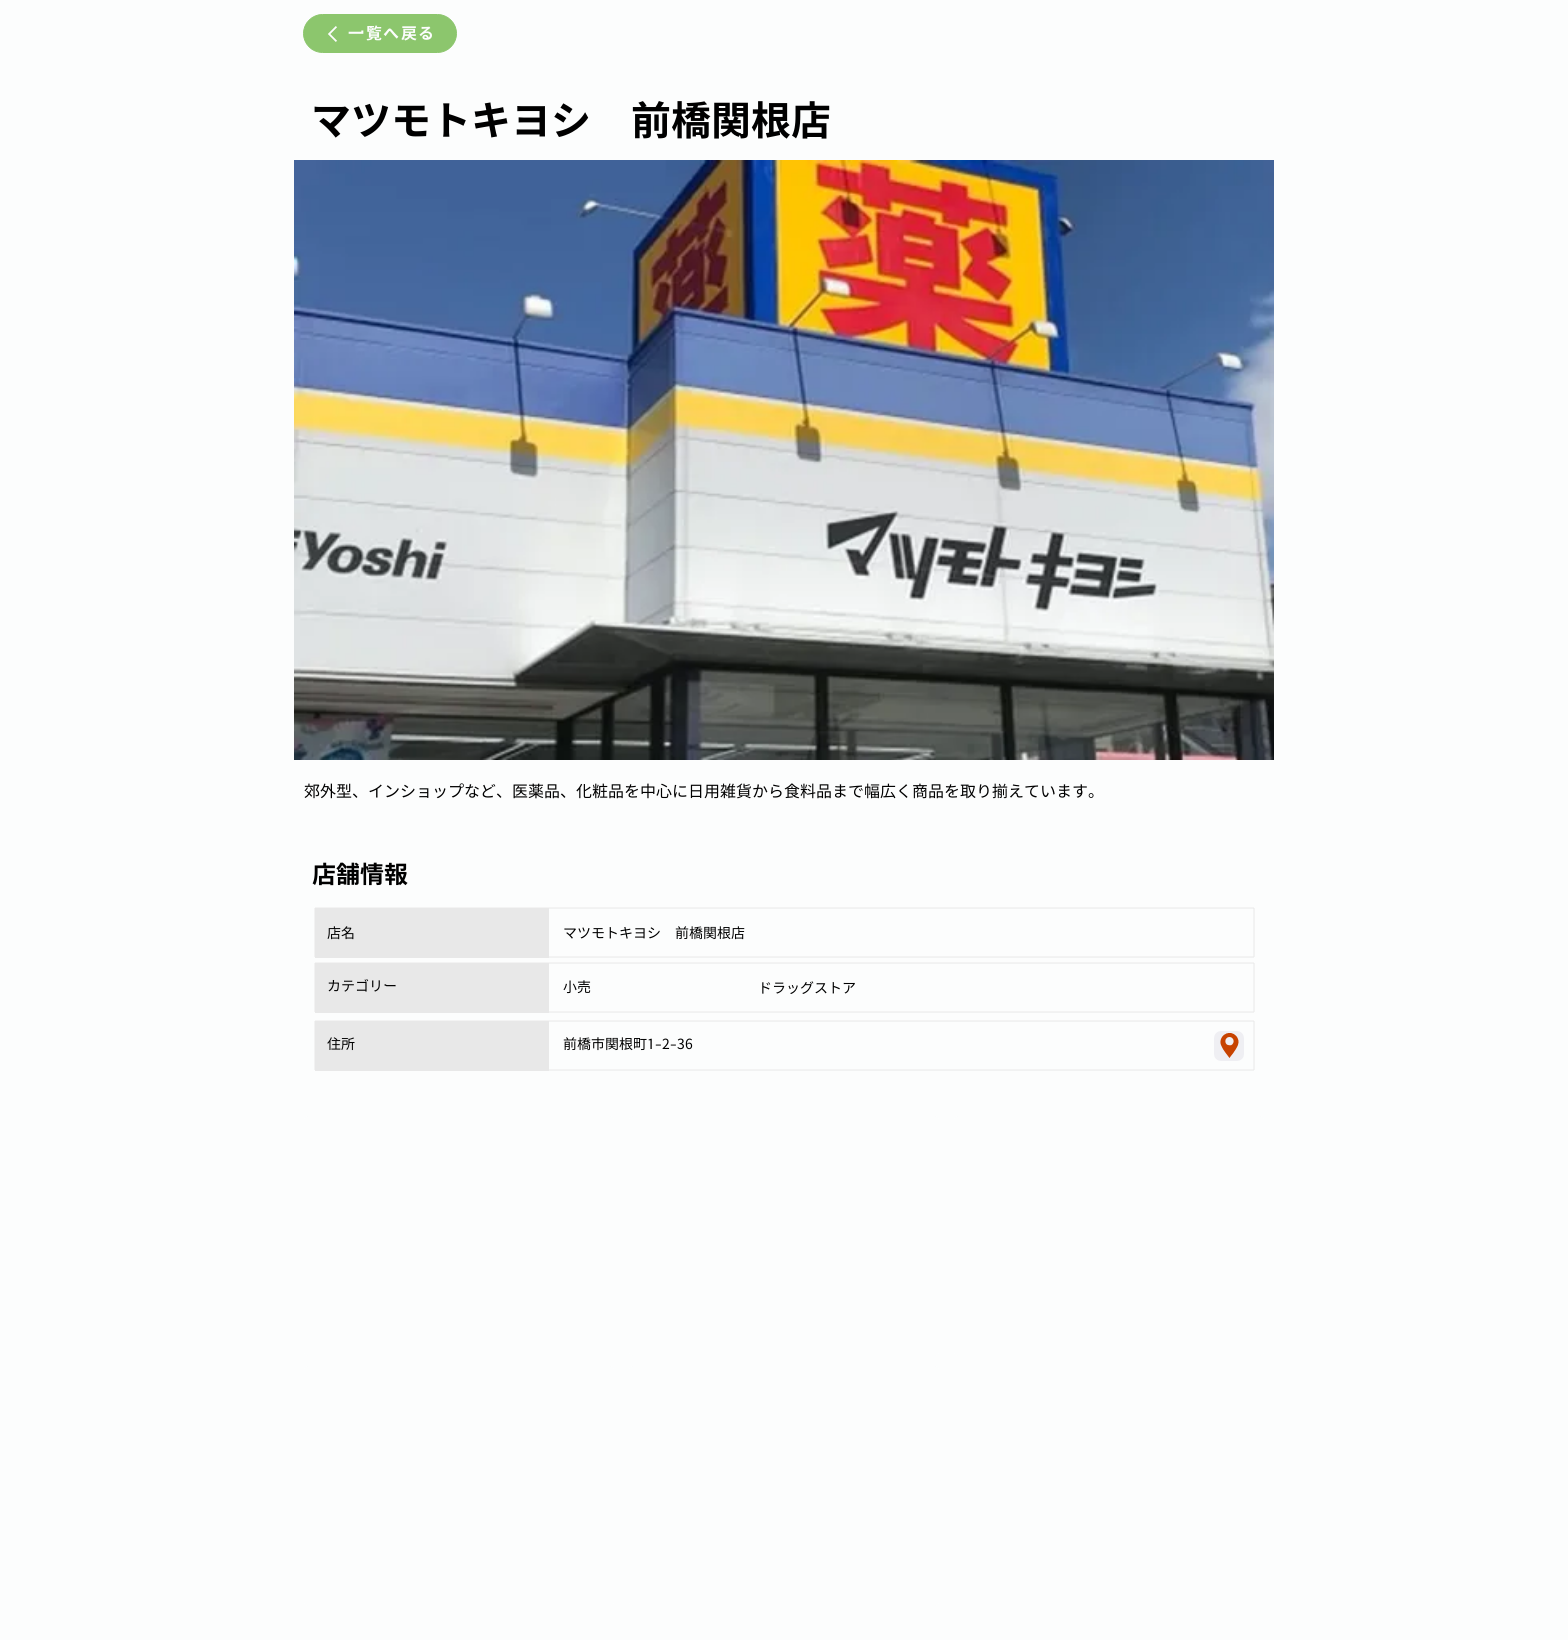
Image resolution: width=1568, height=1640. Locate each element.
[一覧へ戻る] (380, 33)
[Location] (1229, 1046)
